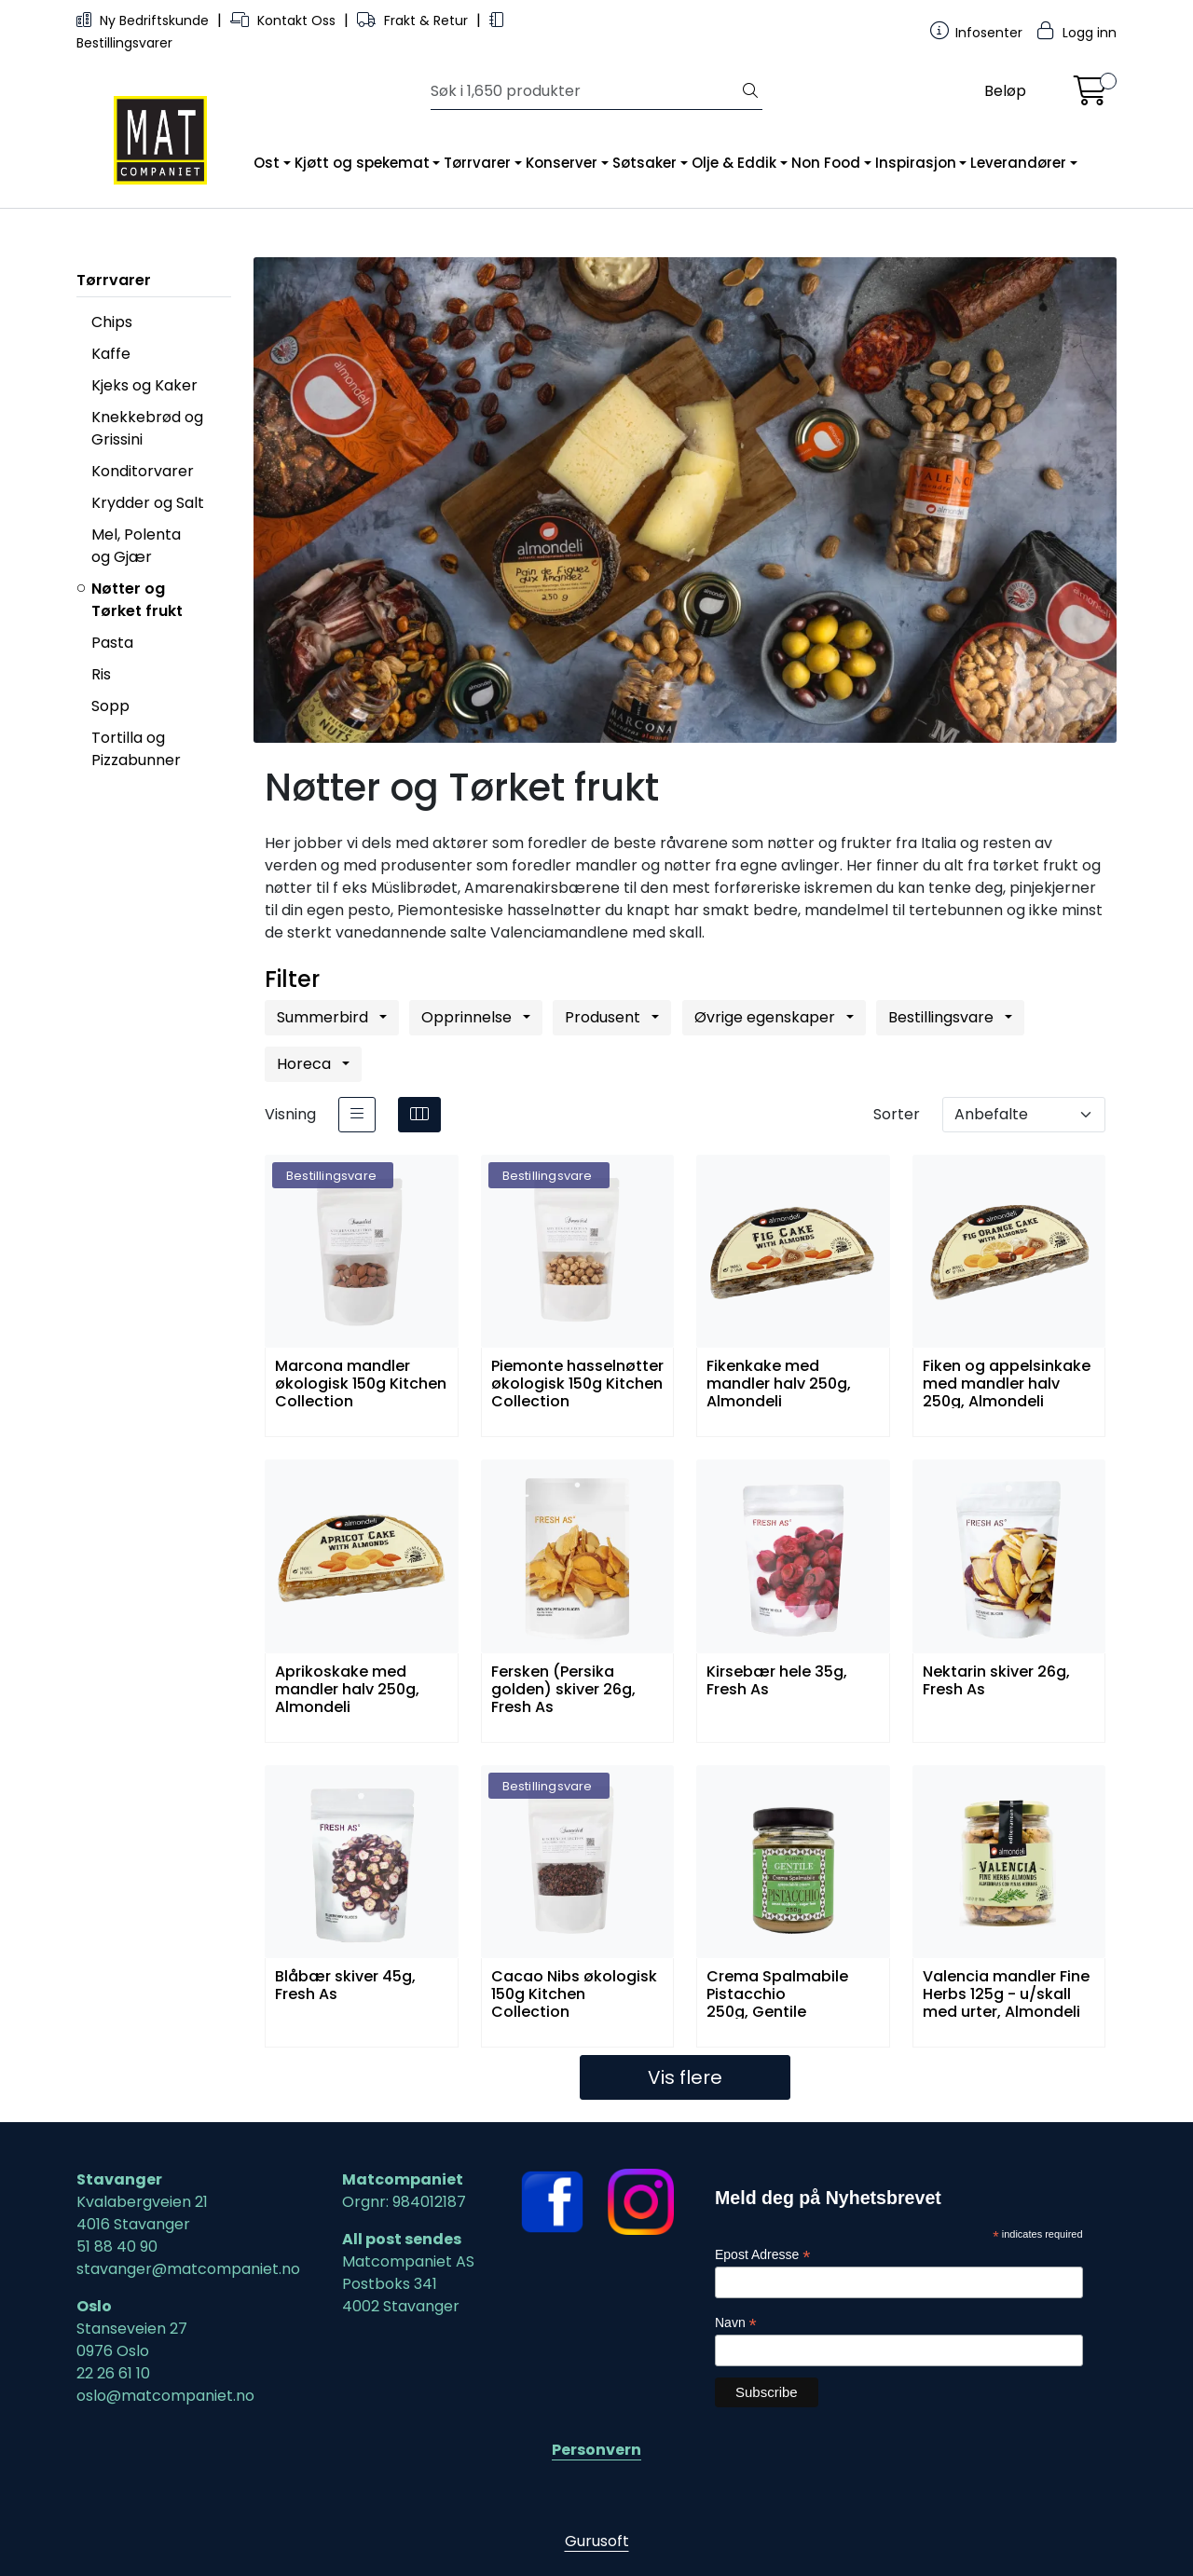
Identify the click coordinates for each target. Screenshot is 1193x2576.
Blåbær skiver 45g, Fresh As (345, 1986)
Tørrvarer (477, 162)
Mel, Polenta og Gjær (136, 546)
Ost (267, 162)
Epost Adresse (762, 2255)
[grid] (419, 1114)
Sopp (110, 706)
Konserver (561, 162)
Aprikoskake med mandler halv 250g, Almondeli (347, 1688)
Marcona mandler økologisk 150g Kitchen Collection (360, 1382)
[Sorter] (1023, 1114)
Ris (101, 674)
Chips (111, 322)
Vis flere (685, 2077)
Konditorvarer (142, 471)
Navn (736, 2323)
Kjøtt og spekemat (362, 162)
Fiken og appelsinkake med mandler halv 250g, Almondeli (1006, 1382)
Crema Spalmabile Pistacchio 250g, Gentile (777, 1993)
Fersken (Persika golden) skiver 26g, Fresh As (563, 1688)
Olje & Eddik (734, 162)
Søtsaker (644, 162)
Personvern (596, 2449)
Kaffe (110, 353)
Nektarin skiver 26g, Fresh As (996, 1681)
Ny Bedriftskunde (144, 20)
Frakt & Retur (414, 20)
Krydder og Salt (147, 503)
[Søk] (585, 91)
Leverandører (1018, 162)
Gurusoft (597, 2541)
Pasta (112, 642)
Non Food (825, 162)
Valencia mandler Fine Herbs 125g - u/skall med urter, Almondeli (1006, 1993)
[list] (357, 1114)
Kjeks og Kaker (144, 385)
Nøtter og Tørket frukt (137, 600)
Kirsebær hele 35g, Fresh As (776, 1681)
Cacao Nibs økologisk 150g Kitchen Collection (574, 1993)
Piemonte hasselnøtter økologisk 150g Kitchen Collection (577, 1382)
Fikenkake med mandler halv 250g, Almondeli (778, 1382)
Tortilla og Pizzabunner (136, 749)
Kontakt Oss (284, 20)
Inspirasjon (915, 162)
